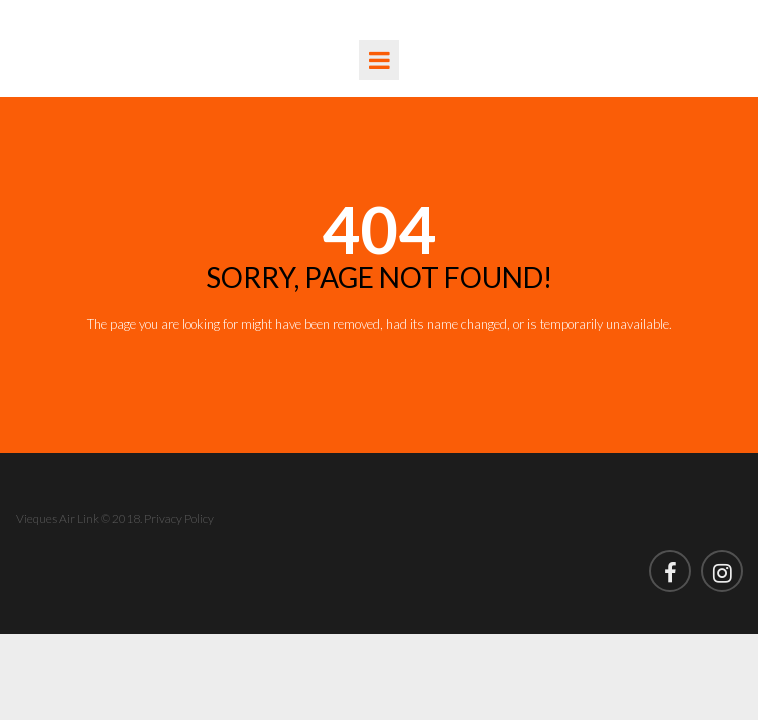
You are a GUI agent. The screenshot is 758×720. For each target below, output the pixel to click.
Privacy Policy (179, 518)
